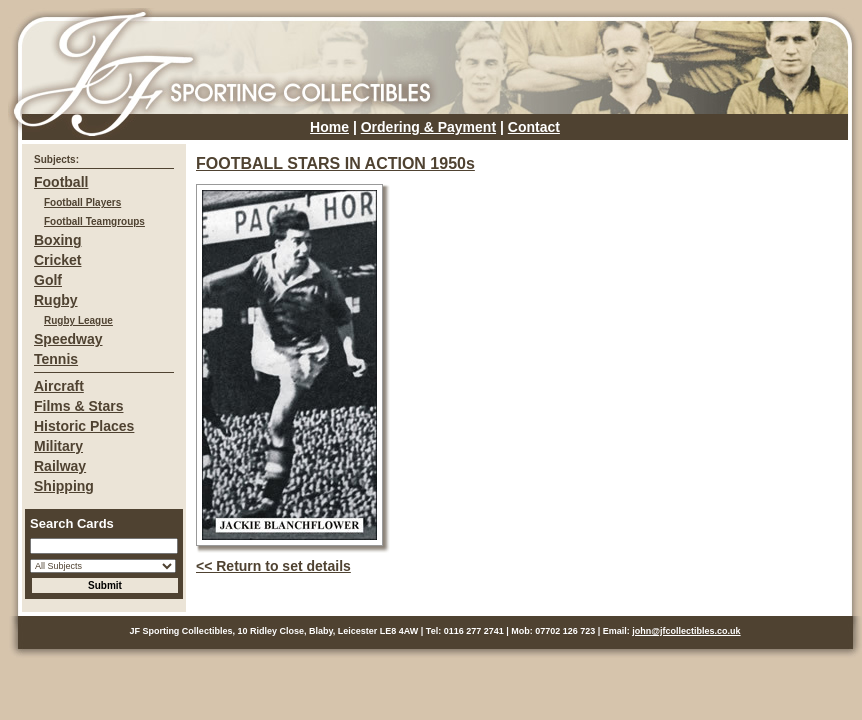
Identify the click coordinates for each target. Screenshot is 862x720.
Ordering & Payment (428, 127)
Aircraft (59, 386)
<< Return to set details (273, 566)
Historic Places (84, 426)
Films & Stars (78, 406)
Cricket (57, 260)
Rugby (56, 300)
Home (329, 127)
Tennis (56, 359)
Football (61, 182)
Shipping (64, 486)
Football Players (82, 202)
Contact (534, 127)
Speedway (68, 339)
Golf (48, 280)
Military (58, 446)
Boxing (57, 240)
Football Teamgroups (94, 221)
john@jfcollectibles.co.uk (686, 631)
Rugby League (78, 320)
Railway (60, 466)
